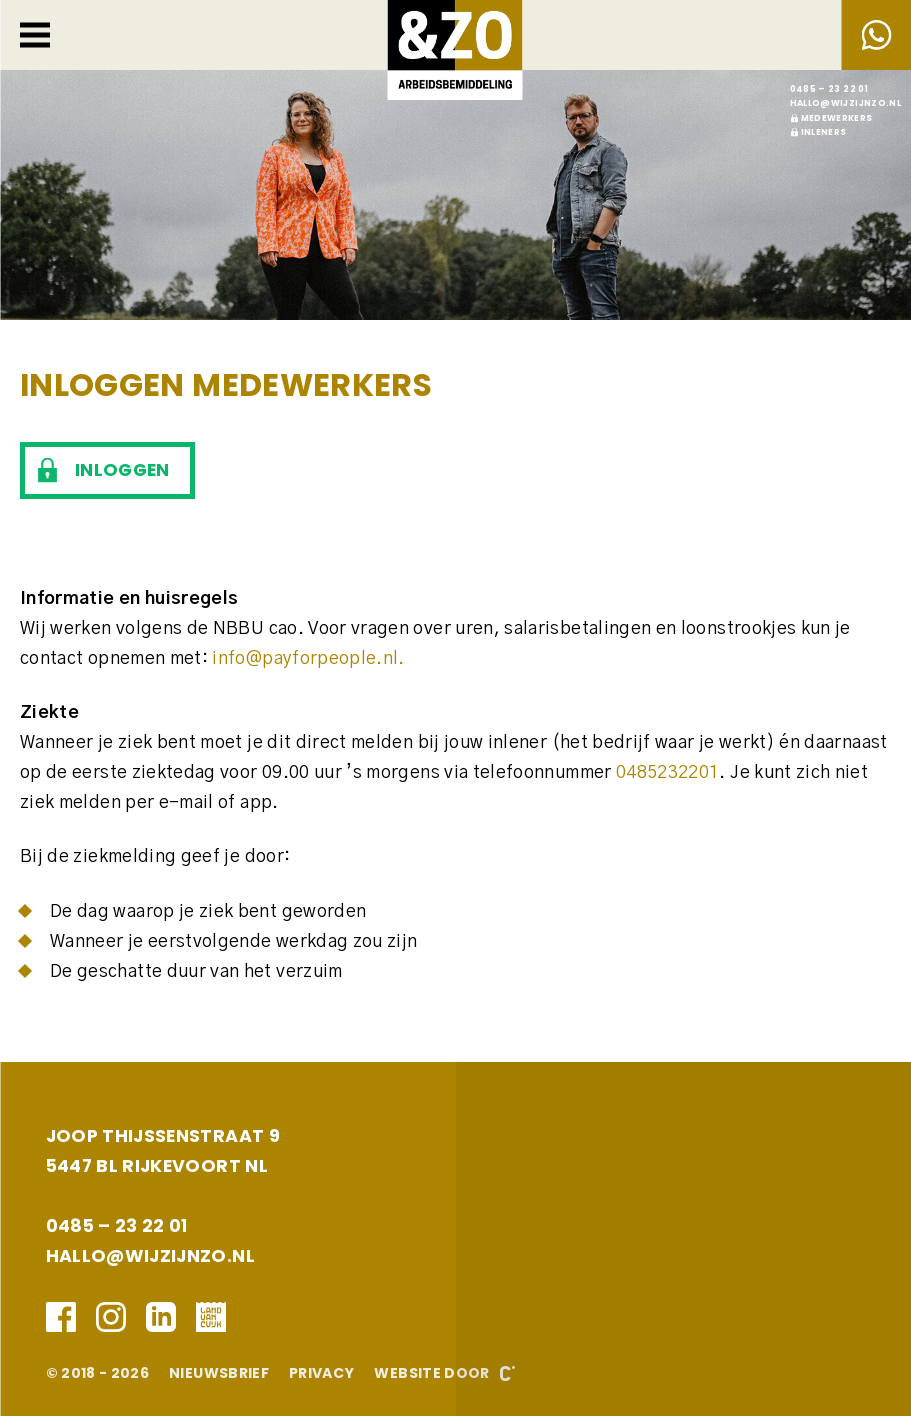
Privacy (321, 1373)
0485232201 (668, 773)
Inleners (824, 132)
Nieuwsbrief (219, 1373)
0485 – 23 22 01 (829, 89)
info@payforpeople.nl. (308, 659)
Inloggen (122, 470)
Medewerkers (837, 118)
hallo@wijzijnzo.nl (845, 103)
